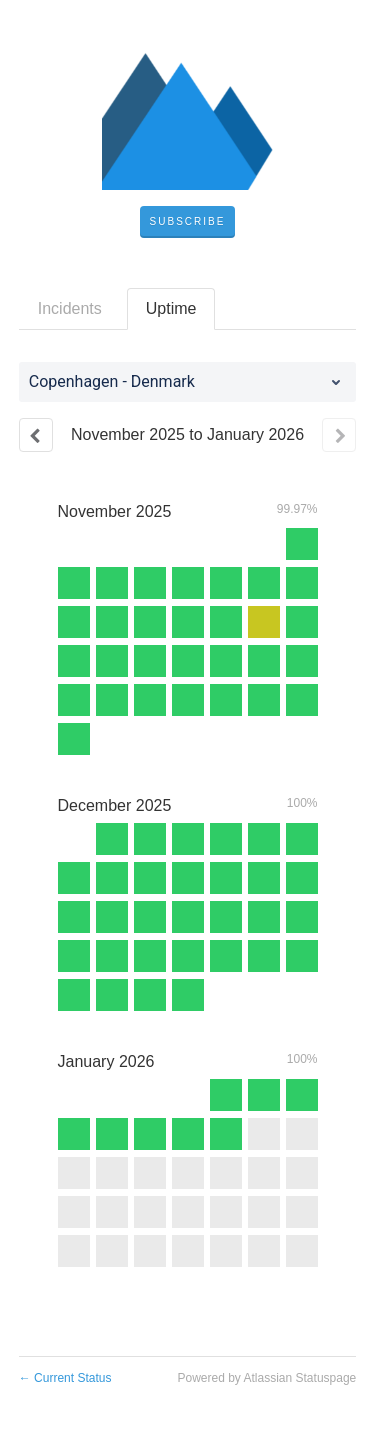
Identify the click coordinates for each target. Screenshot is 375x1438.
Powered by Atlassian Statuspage (266, 1378)
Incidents (70, 308)
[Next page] (339, 435)
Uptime (171, 308)
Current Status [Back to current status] (65, 1378)
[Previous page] (36, 435)
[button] (188, 222)
